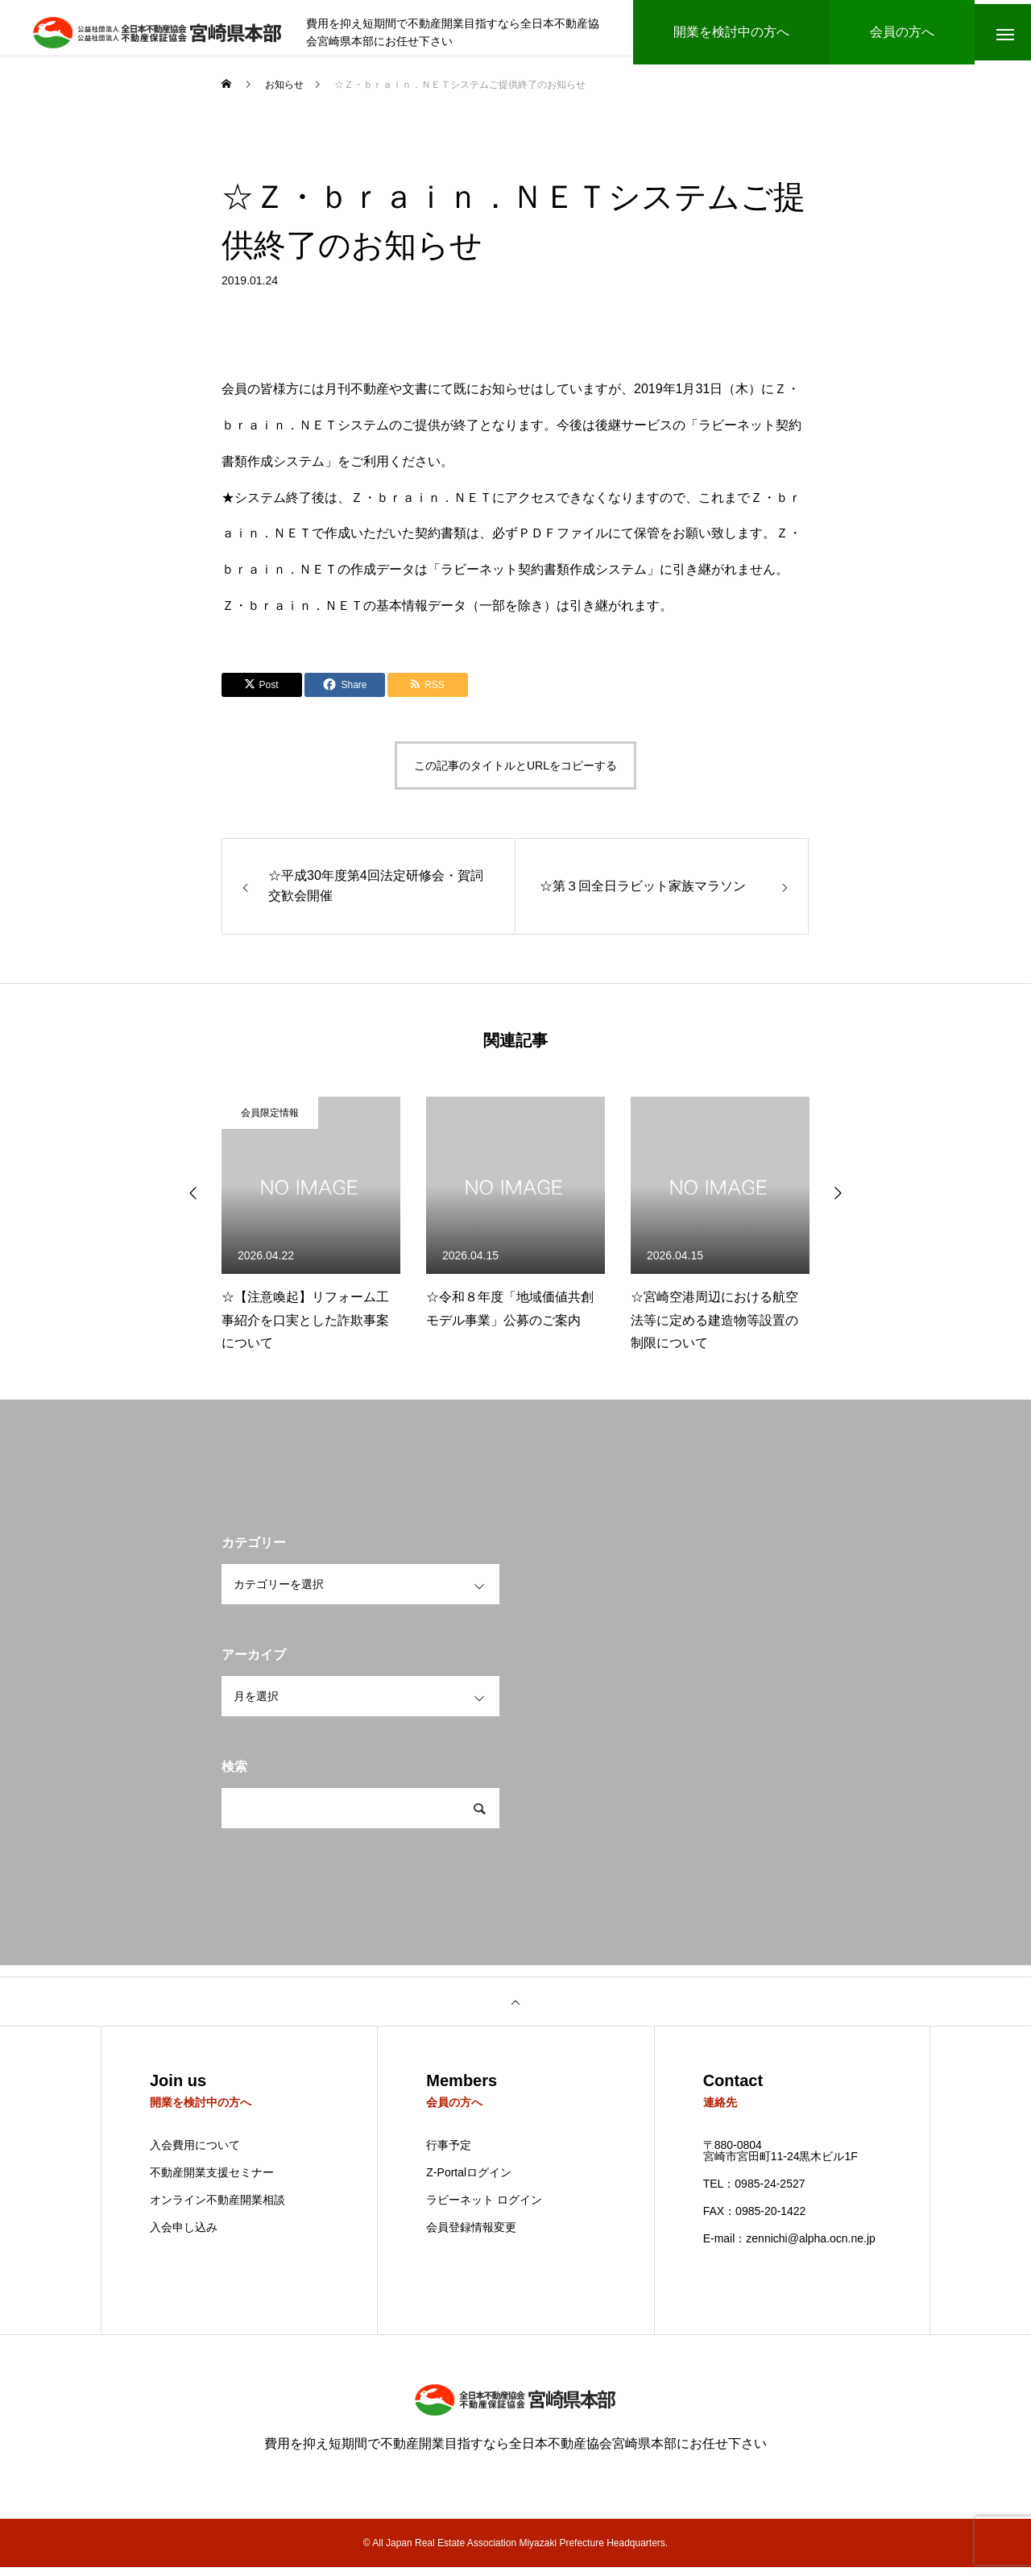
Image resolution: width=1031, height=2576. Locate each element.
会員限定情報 (270, 1120)
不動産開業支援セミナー (212, 2181)
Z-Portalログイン (468, 2181)
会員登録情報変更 (471, 2236)
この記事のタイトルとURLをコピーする (515, 773)
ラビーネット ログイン (484, 2208)
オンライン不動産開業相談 (217, 2208)
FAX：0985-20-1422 (754, 2219)
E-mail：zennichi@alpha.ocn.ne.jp (789, 2247)
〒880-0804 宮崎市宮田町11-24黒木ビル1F (780, 2159)
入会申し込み (183, 2236)
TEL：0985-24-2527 (754, 2192)
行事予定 (448, 2153)
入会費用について (195, 2153)
